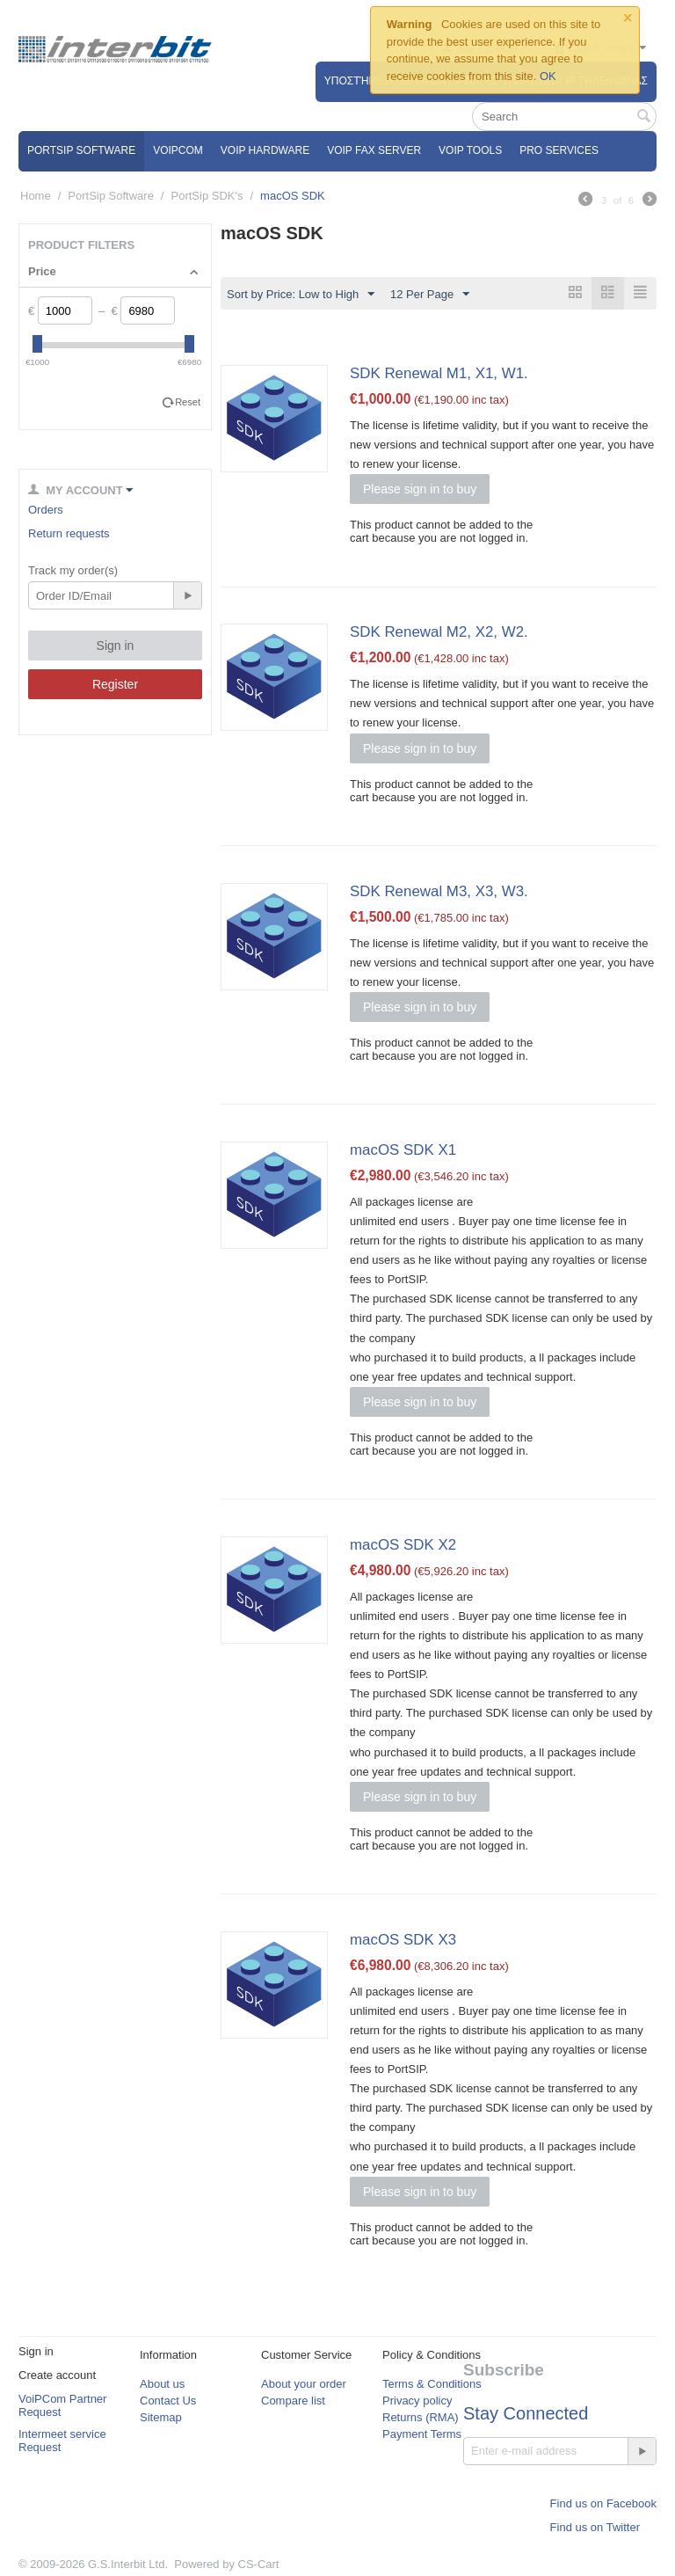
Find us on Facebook (603, 2503)
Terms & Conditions (432, 2383)
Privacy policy (417, 2400)
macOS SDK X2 (403, 1544)
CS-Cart (258, 2564)
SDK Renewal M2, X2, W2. (439, 632)
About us (162, 2383)
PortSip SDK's (207, 195)
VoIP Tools (470, 150)
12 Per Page (429, 294)
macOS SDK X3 (403, 1939)
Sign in (115, 646)
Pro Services (559, 150)
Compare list (293, 2400)
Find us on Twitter (595, 2527)
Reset (187, 402)
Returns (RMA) (420, 2417)
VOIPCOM (178, 150)
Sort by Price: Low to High (300, 294)
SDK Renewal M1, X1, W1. (439, 373)
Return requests (69, 533)
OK (548, 76)
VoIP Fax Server (374, 150)
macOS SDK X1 (403, 1150)
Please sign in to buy (419, 489)
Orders (45, 509)
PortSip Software (81, 150)
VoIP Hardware (265, 150)
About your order (303, 2383)
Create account (57, 2375)
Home (35, 195)
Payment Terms (421, 2434)
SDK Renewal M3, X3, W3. (439, 891)
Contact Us (168, 2400)
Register (115, 684)
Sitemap (161, 2417)
